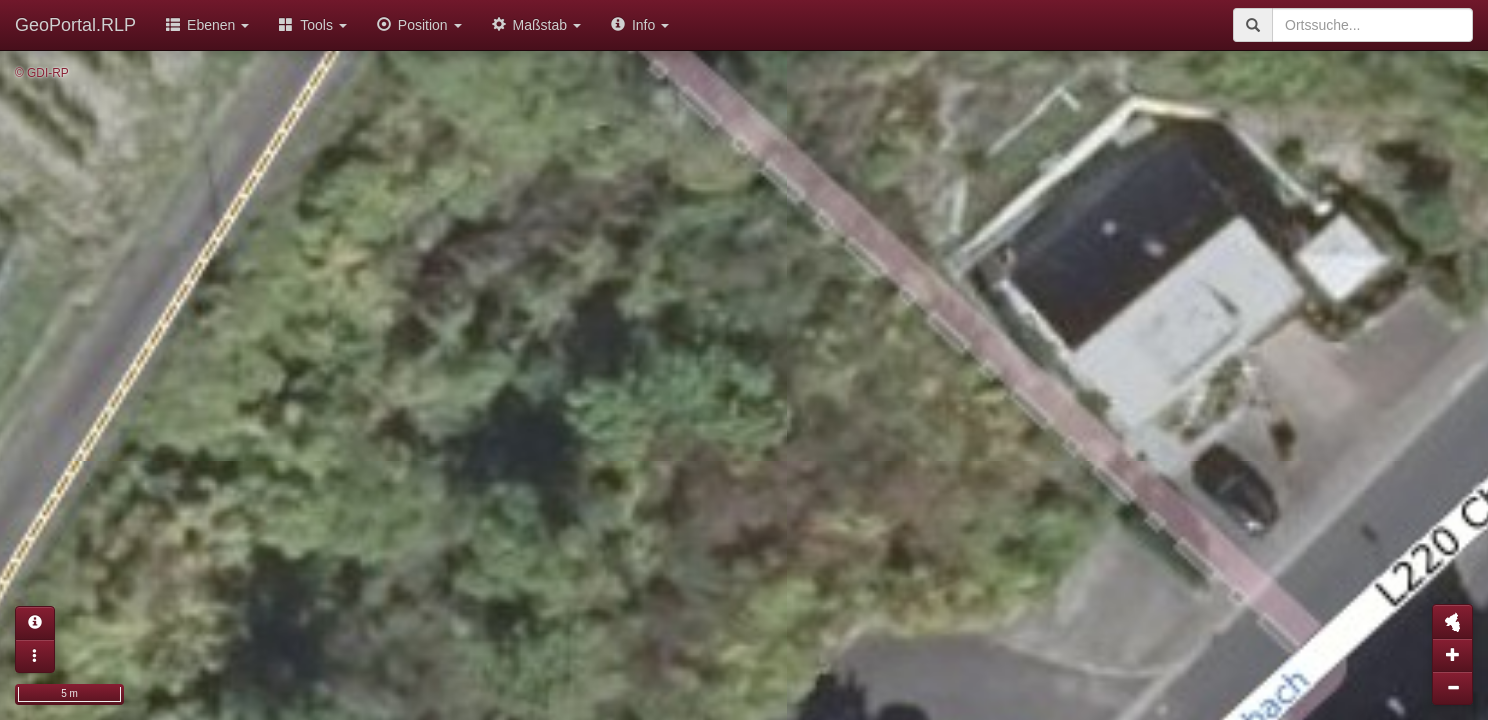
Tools (313, 25)
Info (640, 25)
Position (419, 25)
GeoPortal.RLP (75, 25)
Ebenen (207, 25)
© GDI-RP (42, 73)
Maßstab (536, 25)
